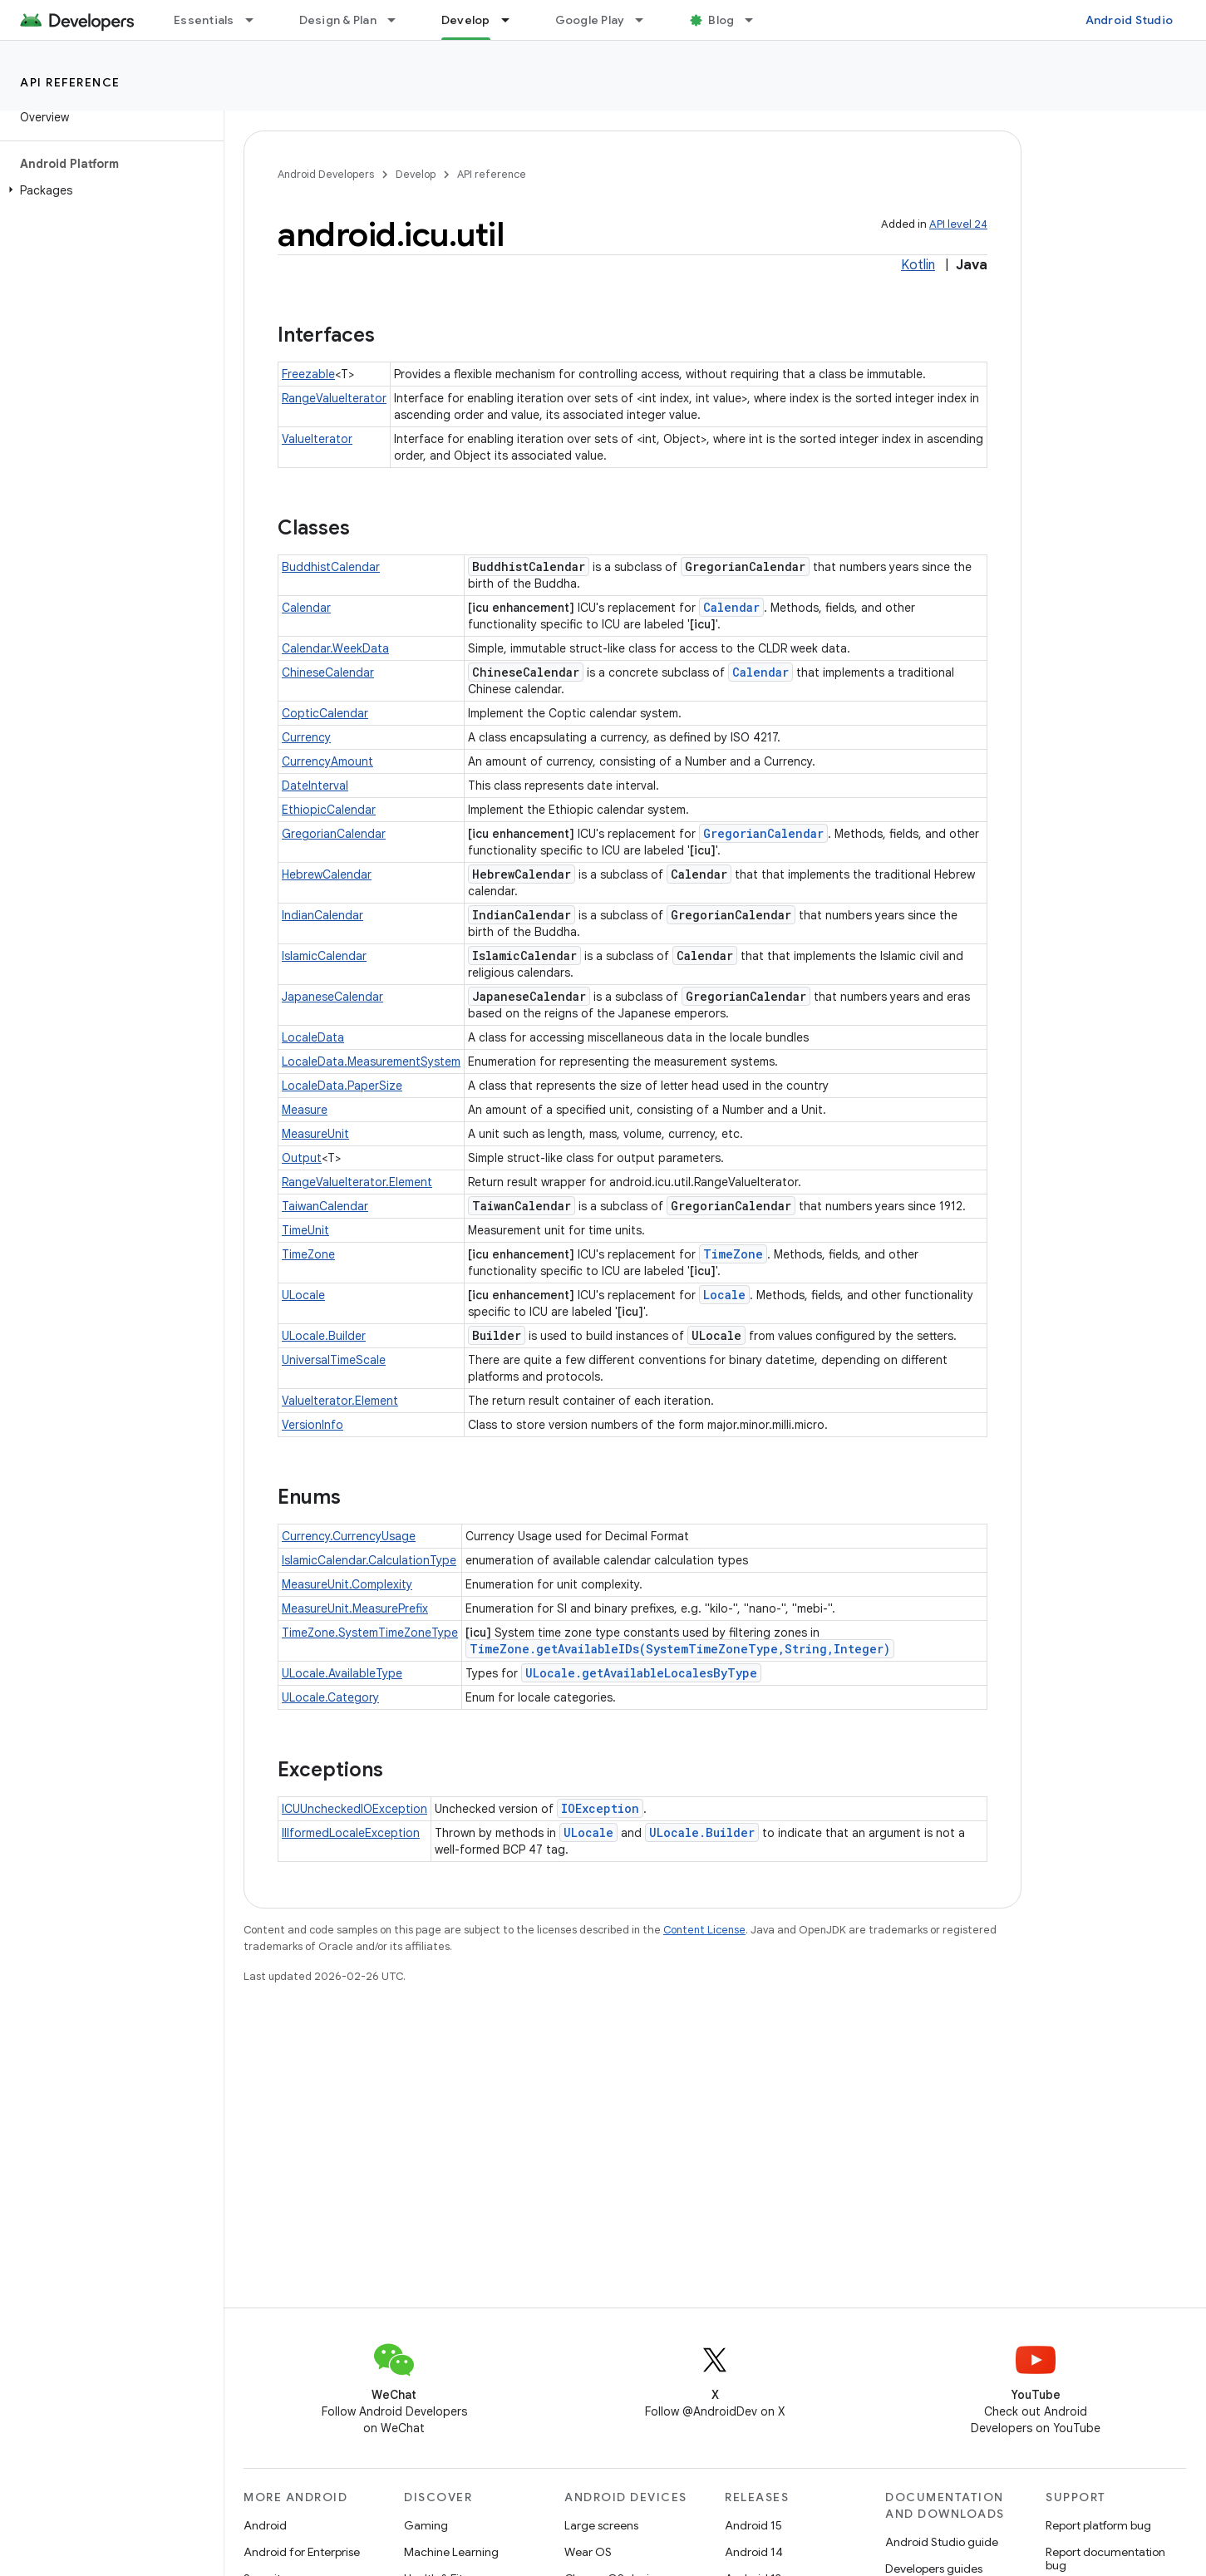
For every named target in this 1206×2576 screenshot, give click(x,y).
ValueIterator (317, 438)
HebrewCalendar (327, 874)
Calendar (306, 607)
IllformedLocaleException (351, 1832)
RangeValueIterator (334, 398)
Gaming (426, 2525)
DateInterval (315, 785)
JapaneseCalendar (332, 996)
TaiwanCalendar (325, 1206)
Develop (416, 174)
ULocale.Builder (324, 1335)
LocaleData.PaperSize (342, 1085)
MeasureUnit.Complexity (347, 1584)
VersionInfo (312, 1424)
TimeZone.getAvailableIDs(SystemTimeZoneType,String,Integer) (680, 1649)
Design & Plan (338, 19)
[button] (108, 190)
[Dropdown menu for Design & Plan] (399, 20)
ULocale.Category (330, 1697)
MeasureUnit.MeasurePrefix (355, 1608)
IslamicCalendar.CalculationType (369, 1560)
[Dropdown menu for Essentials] (256, 20)
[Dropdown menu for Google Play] (646, 20)
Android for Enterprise (302, 2551)
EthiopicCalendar (329, 809)
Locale (724, 1295)
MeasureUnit (315, 1133)
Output (302, 1157)
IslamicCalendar (324, 955)
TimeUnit (305, 1230)
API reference (70, 82)
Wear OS (588, 2551)
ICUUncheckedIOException (354, 1808)
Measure (304, 1109)
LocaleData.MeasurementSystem (371, 1061)
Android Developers (326, 174)
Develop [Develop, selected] (465, 19)
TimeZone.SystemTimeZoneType (370, 1632)
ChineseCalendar (328, 672)
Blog (721, 19)
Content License (704, 1930)
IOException (600, 1808)
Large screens (601, 2525)
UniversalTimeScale (334, 1359)
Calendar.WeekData (335, 648)
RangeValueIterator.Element (357, 1182)
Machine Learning (451, 2551)
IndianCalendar (322, 915)
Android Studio (1129, 19)
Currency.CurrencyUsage (349, 1536)
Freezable (308, 374)
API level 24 (958, 224)
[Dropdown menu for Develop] (512, 20)
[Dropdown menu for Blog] (756, 20)
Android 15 (753, 2525)
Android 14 (754, 2551)
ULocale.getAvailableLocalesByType (641, 1673)
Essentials (204, 19)
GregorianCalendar (334, 833)
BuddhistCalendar (331, 566)
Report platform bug (1098, 2525)
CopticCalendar (325, 713)
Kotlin (918, 265)
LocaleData (313, 1037)
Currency (306, 737)
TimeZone (308, 1254)
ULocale (303, 1295)
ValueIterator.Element (340, 1400)
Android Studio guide (941, 2541)
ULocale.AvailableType (342, 1673)
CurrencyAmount (327, 761)
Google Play (590, 19)
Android (265, 2525)
